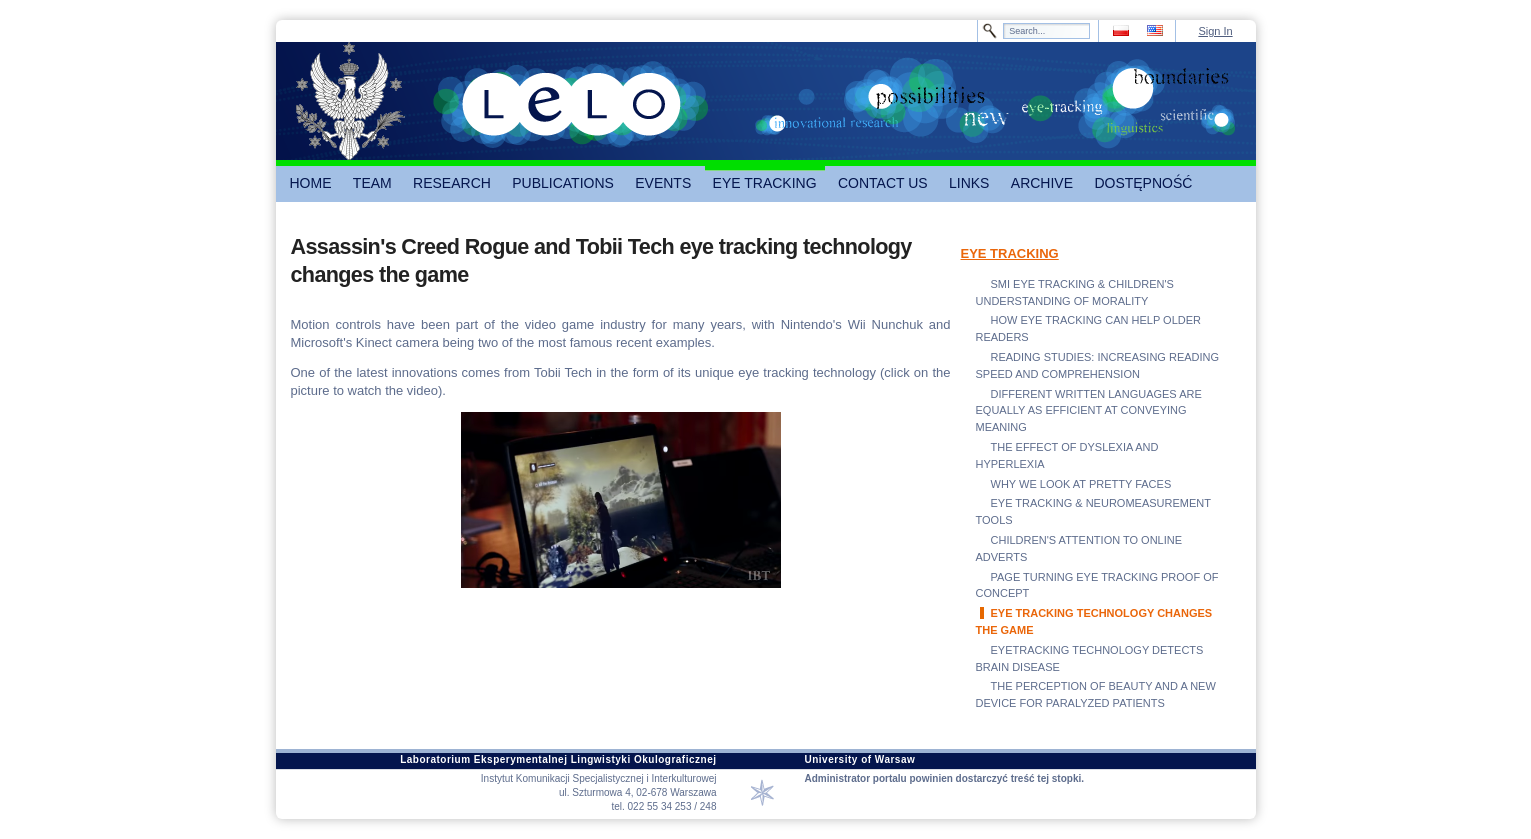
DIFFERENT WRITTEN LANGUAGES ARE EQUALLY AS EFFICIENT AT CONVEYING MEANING (1089, 411)
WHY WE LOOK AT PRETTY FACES (1081, 484)
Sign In (1215, 31)
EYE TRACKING (1010, 253)
